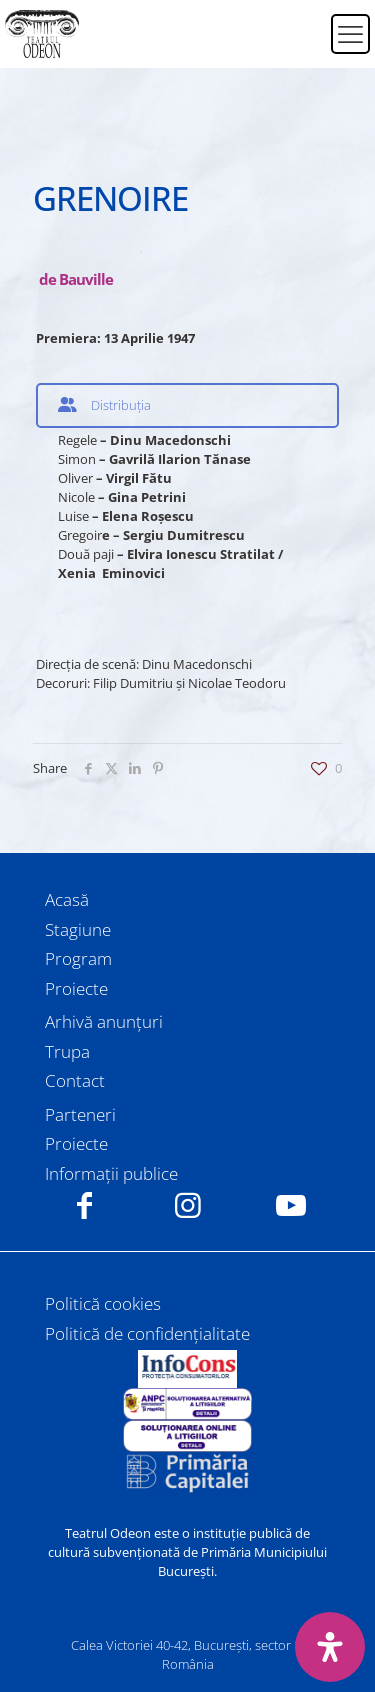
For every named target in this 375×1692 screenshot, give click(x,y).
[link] (188, 1369)
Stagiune (78, 929)
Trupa (67, 1051)
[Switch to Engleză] (303, 46)
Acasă (67, 899)
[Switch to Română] (303, 22)
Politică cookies (103, 1303)
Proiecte (76, 988)
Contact (75, 1080)
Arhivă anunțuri (104, 1021)
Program (78, 958)
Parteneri (80, 1114)
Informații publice (111, 1173)
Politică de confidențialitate (147, 1333)
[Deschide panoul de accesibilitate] (330, 1647)
